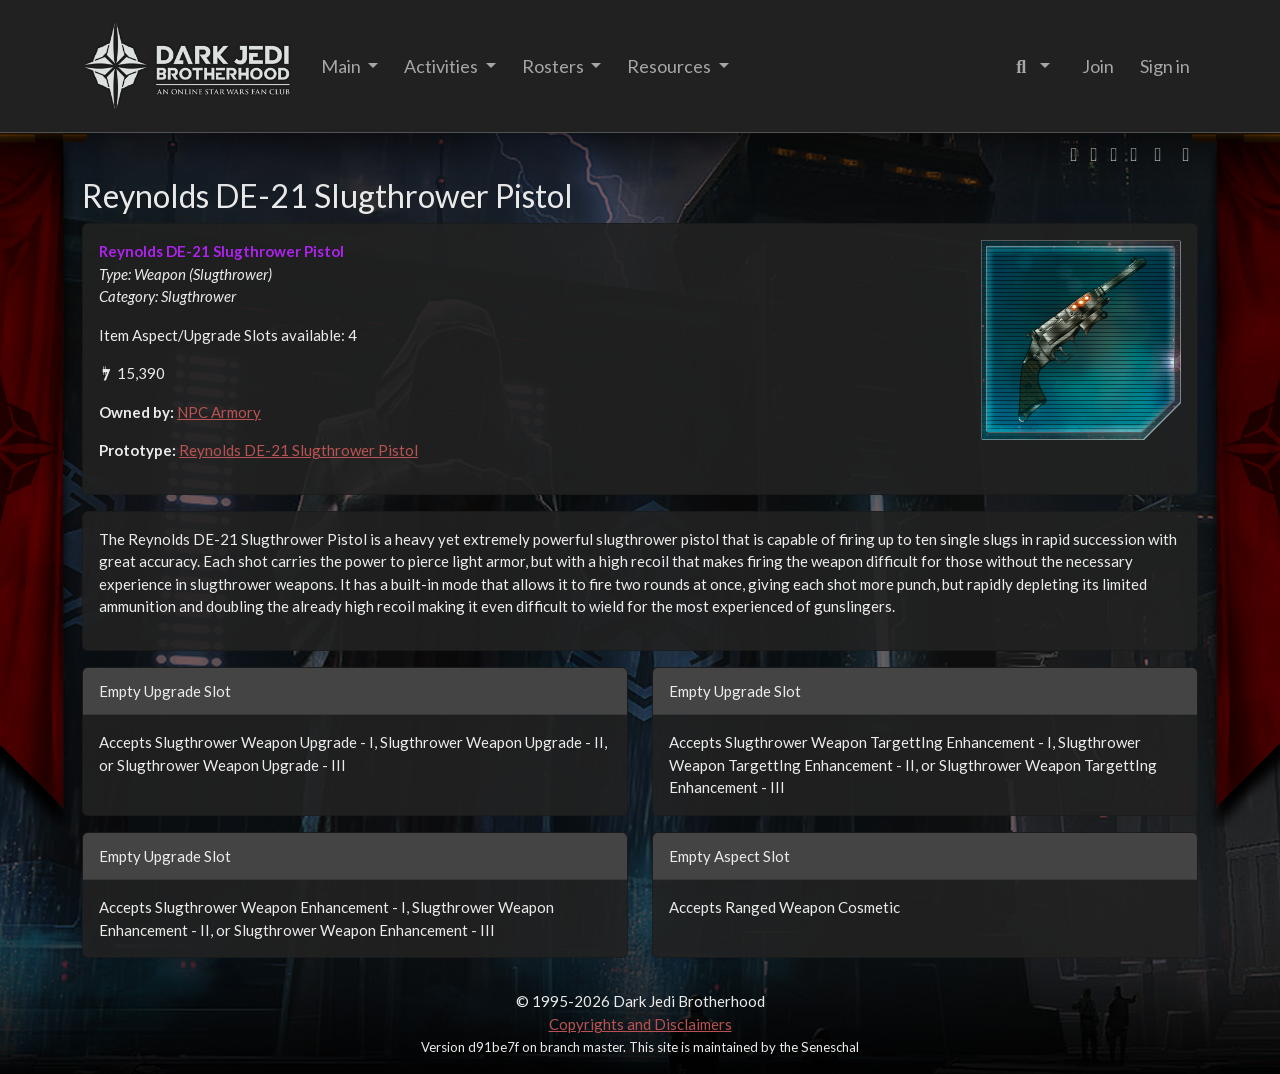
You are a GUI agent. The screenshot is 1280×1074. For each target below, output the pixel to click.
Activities (442, 66)
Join (1098, 66)
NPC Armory (219, 412)
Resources (670, 66)
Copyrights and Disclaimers (640, 1024)
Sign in (1165, 66)
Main (342, 66)
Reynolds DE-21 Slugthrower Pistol (298, 450)
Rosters (554, 66)
